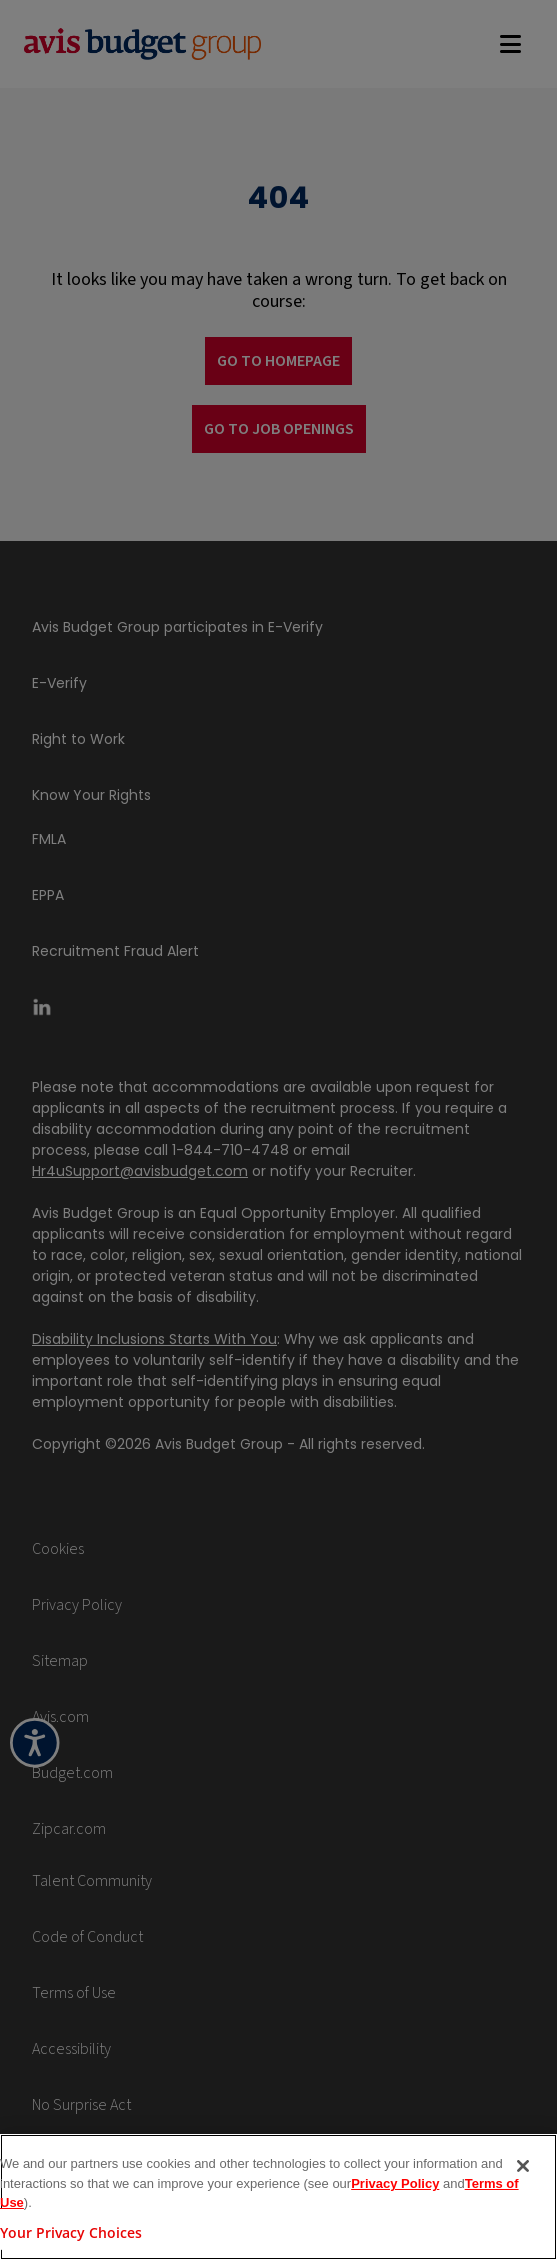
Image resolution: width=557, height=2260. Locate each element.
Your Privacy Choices (71, 2232)
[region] (278, 2197)
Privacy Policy (395, 2183)
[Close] (523, 2166)
